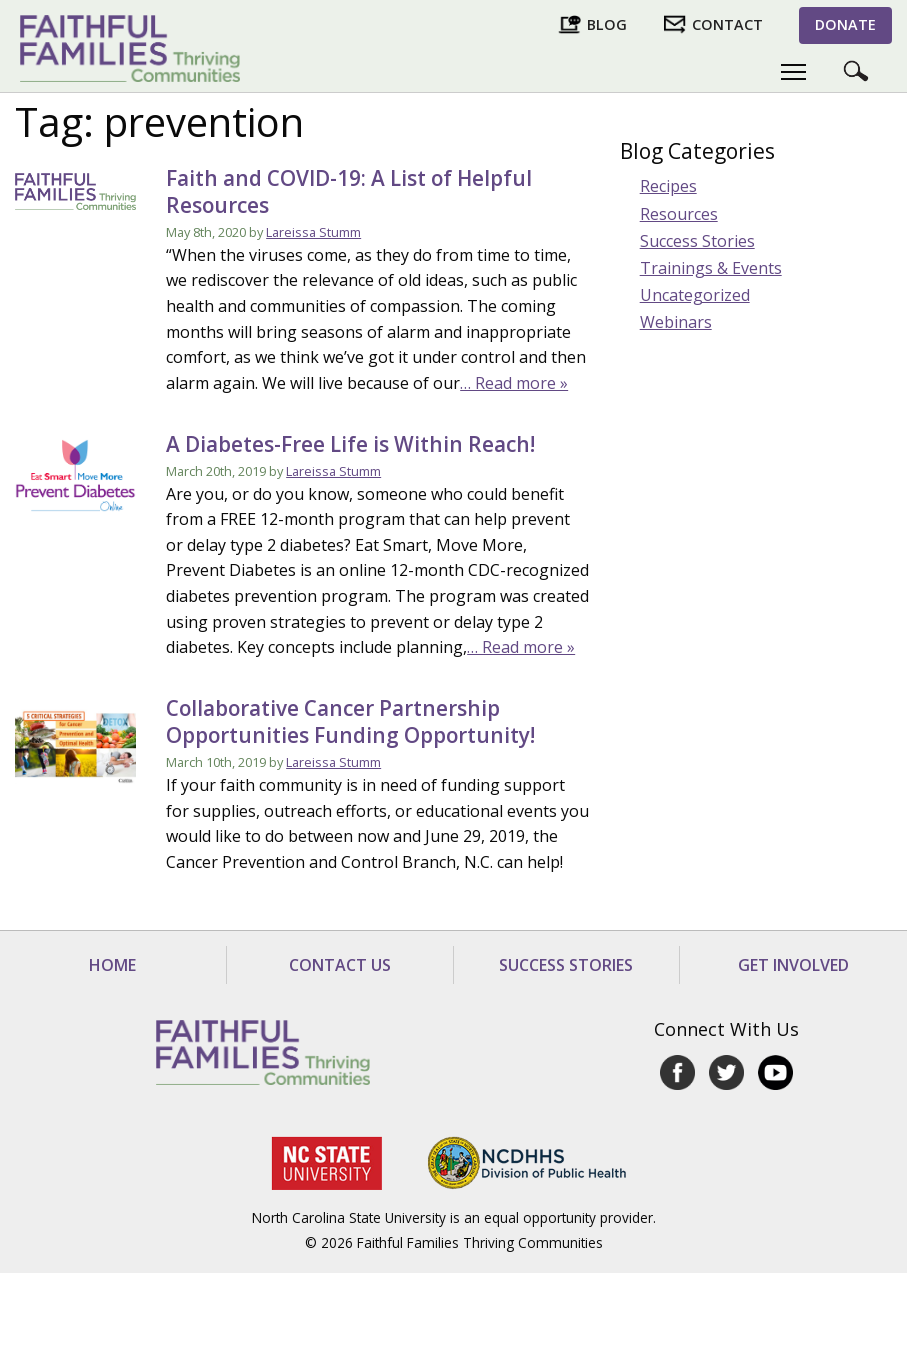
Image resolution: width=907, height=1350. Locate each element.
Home (112, 965)
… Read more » (514, 383)
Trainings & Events (711, 268)
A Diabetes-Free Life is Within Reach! (350, 444)
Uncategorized (695, 295)
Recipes (668, 186)
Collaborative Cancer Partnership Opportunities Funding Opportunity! (350, 721)
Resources (679, 214)
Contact (727, 24)
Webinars (676, 322)
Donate (845, 24)
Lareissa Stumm (313, 232)
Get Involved (793, 965)
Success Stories (697, 241)
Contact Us (340, 965)
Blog (607, 24)
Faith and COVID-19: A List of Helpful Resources (349, 191)
